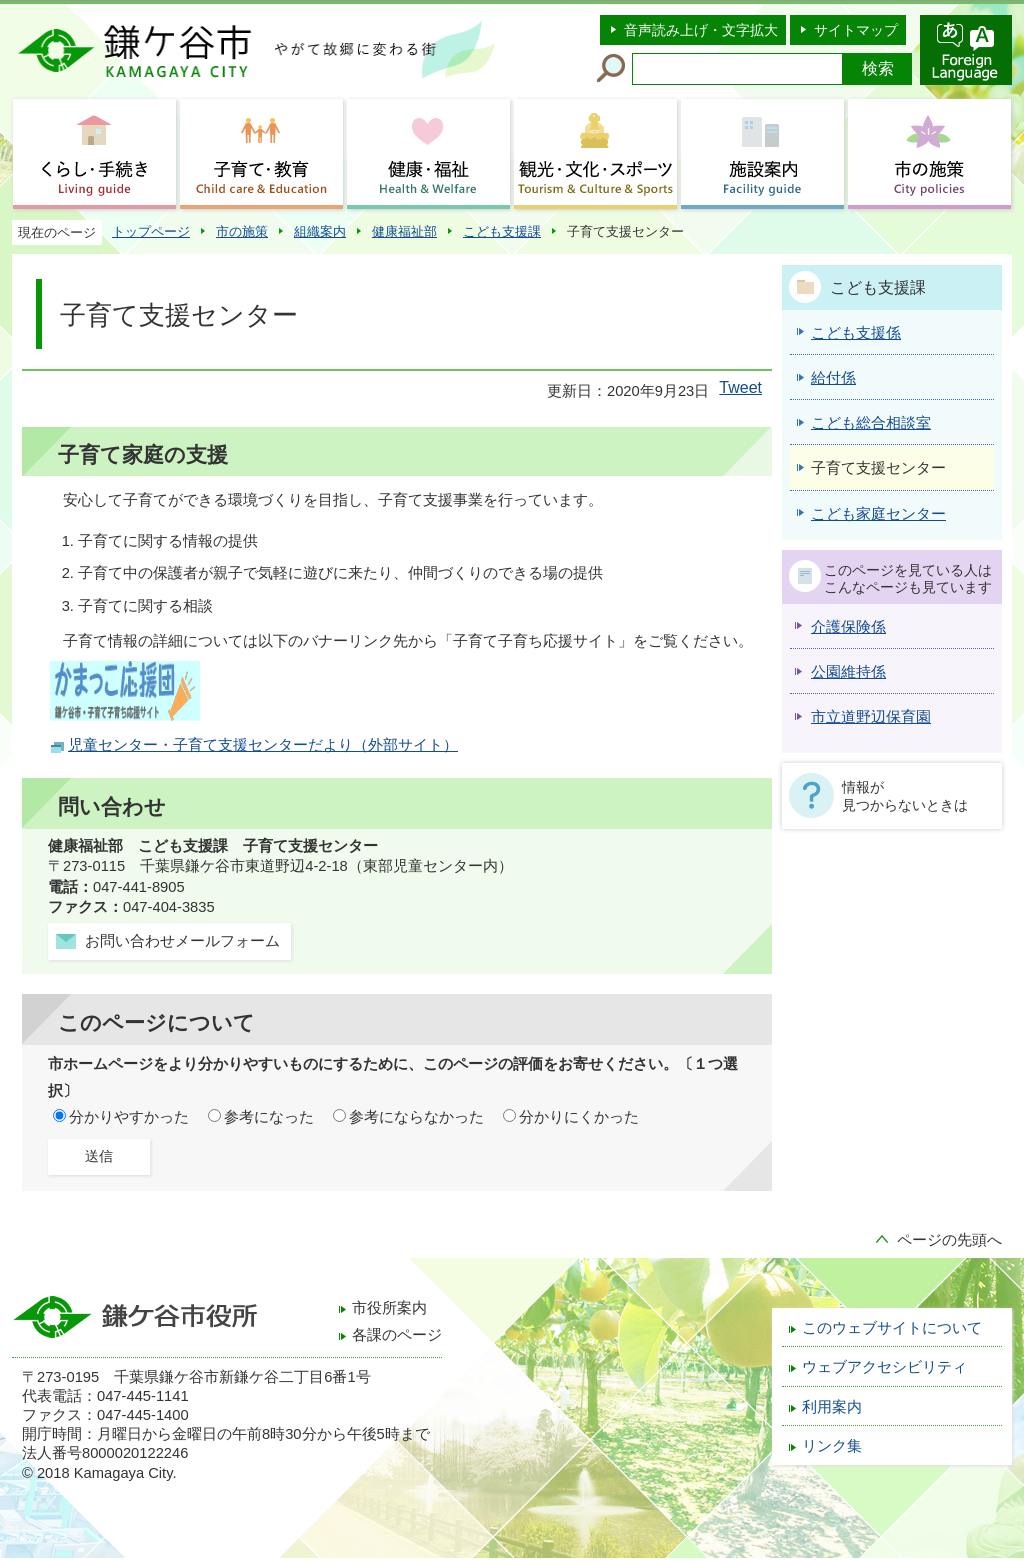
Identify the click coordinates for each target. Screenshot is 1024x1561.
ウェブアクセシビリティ (884, 1367)
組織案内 (320, 231)
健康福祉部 (404, 231)
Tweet (740, 387)
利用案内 (832, 1407)
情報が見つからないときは (905, 796)
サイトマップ (856, 30)
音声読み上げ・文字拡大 (701, 30)
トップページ (151, 231)
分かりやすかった (129, 1117)
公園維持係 (848, 672)
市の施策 (242, 231)
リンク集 (832, 1446)
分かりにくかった (579, 1117)
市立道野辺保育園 (871, 717)
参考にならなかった (416, 1117)
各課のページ (397, 1335)
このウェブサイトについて (892, 1328)
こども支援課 (502, 231)
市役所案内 (389, 1308)
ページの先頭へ (949, 1240)
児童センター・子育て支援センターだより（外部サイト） (263, 745)
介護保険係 (848, 627)
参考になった (269, 1117)
